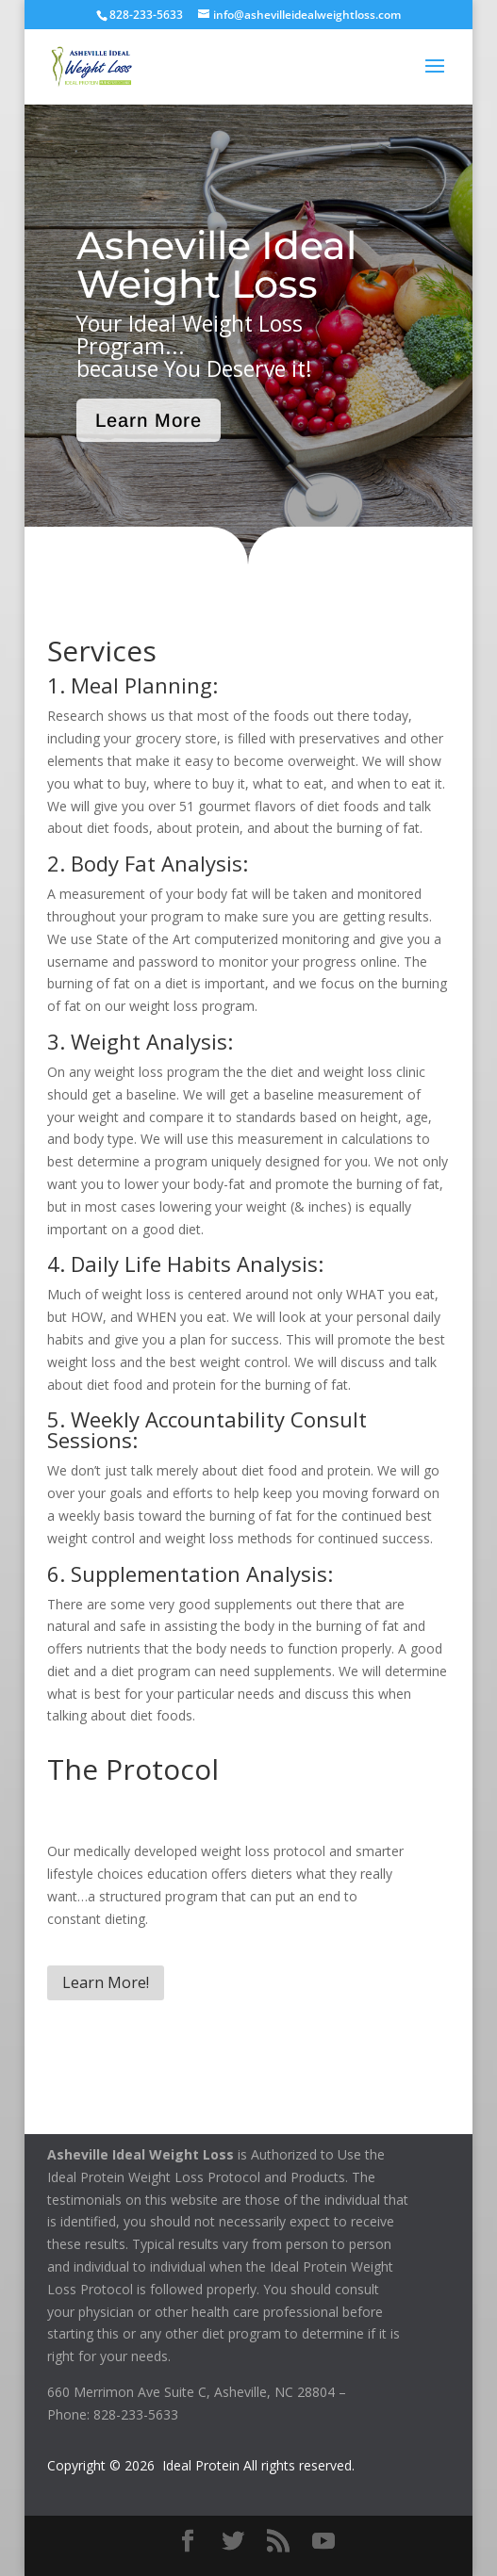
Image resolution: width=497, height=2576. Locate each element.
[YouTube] (323, 2541)
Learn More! (105, 1982)
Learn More (148, 420)
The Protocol (133, 1769)
